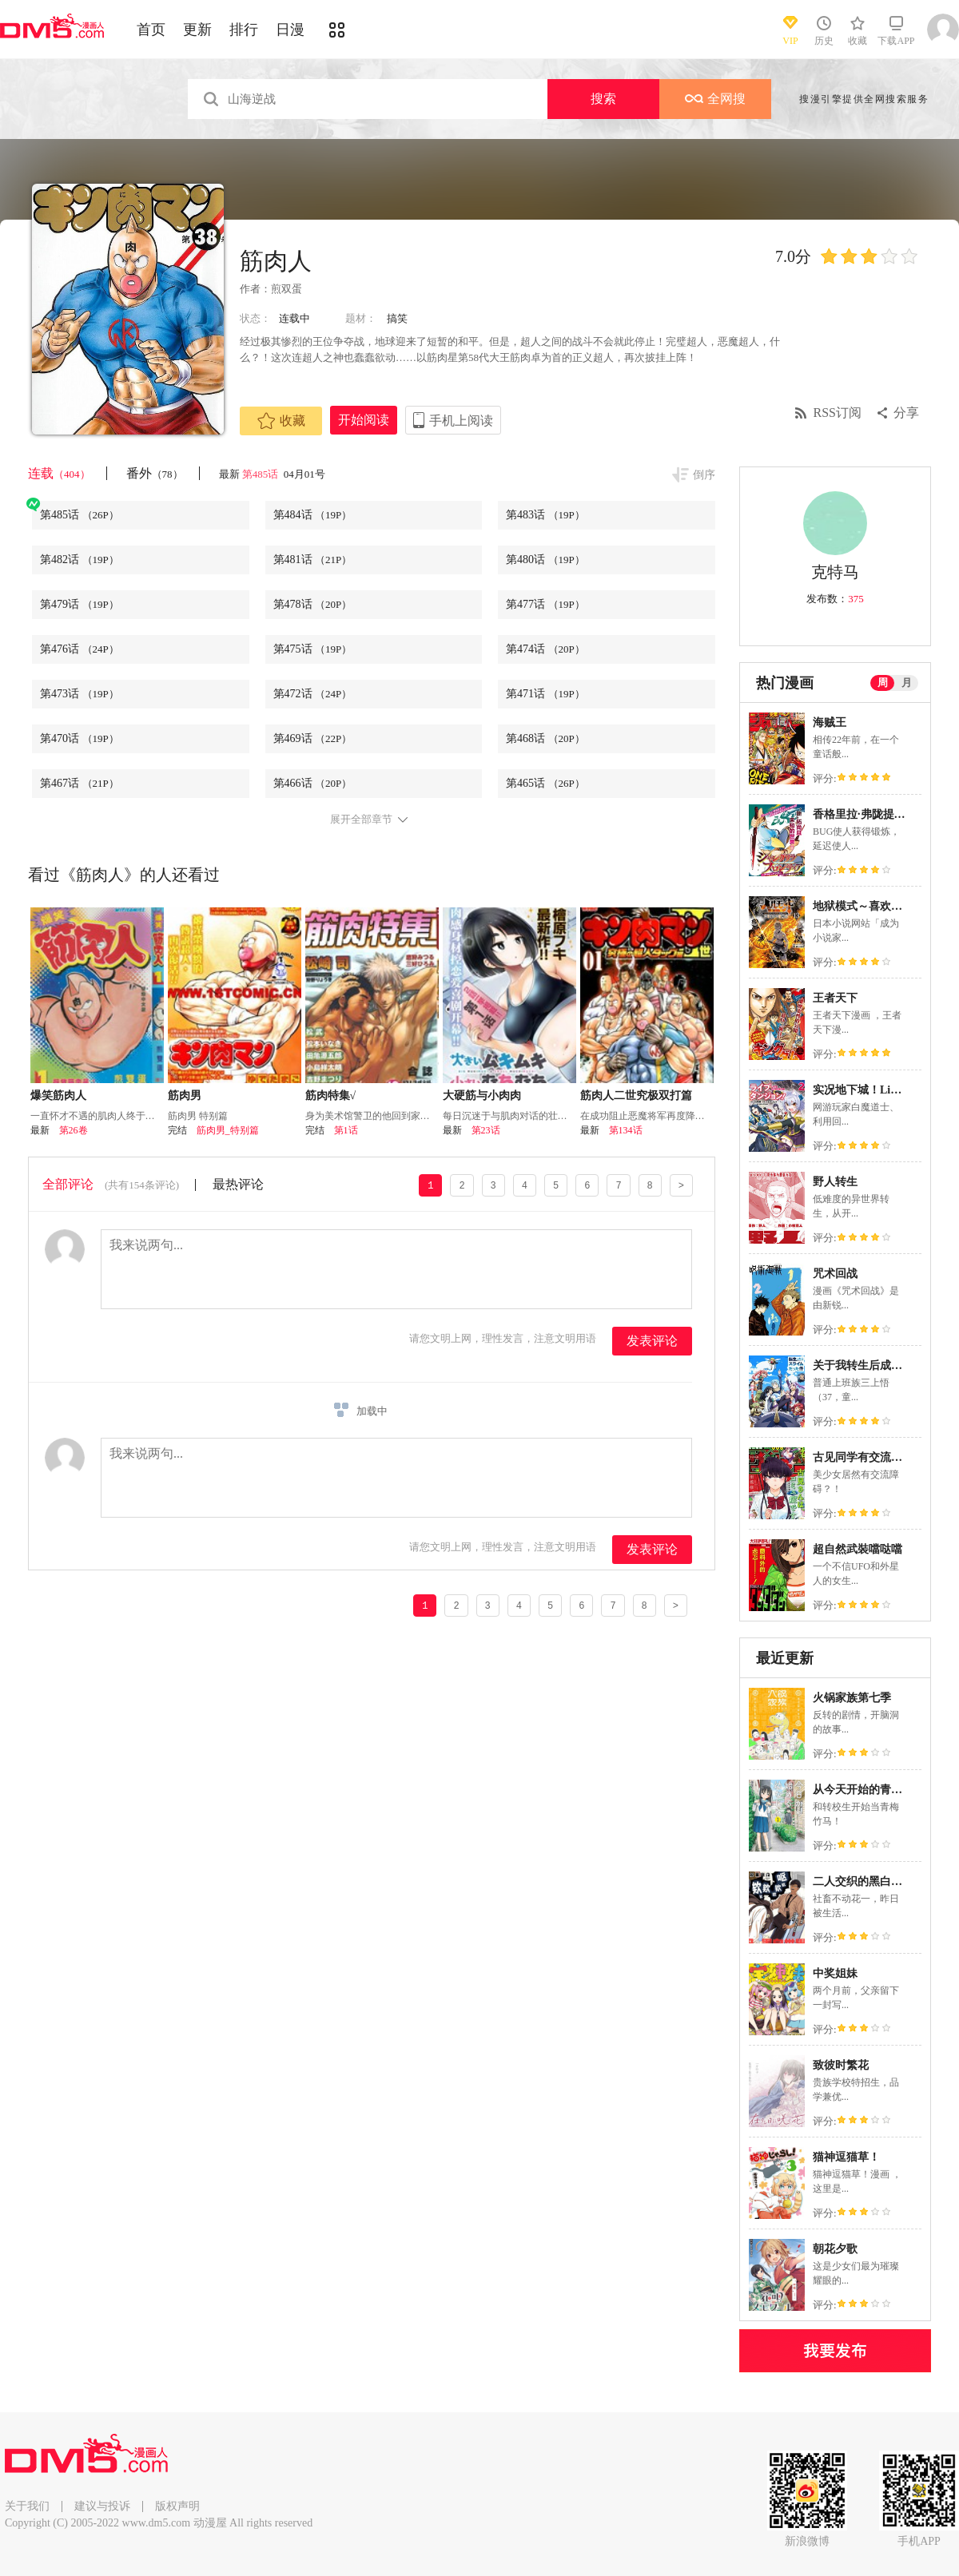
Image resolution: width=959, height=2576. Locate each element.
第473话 (79, 694)
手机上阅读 (461, 420)
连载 (59, 473)
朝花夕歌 (835, 2249)
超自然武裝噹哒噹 (857, 1549)
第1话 (346, 1130)
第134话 (626, 1130)
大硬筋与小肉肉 (482, 1095)
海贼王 (829, 722)
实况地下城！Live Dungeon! (881, 1090)
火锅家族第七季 (852, 1698)
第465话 (545, 783)
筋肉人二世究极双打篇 (636, 1095)
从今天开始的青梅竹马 (869, 1790)
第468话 (545, 738)
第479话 (79, 604)
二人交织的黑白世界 (863, 1881)
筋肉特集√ (330, 1095)
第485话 (261, 474)
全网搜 (715, 98)
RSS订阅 (838, 412)
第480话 (545, 560)
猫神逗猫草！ (846, 2157)
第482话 (79, 560)
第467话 (79, 783)
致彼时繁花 (841, 2065)
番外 (154, 473)
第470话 (79, 738)
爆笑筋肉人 (58, 1095)
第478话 (312, 604)
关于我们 (27, 2506)
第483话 (545, 515)
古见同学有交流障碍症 (869, 1457)
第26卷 (73, 1130)
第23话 (486, 1130)
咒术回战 (835, 1274)
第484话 (312, 515)
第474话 (545, 649)
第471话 (545, 694)
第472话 (312, 694)
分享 (906, 412)
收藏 (281, 421)
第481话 (312, 560)
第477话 (545, 604)
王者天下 (835, 998)
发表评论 (652, 1341)
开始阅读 (363, 420)
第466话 (312, 783)
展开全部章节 (361, 819)
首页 (151, 30)
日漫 (290, 30)
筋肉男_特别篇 (228, 1130)
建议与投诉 (102, 2506)
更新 (197, 30)
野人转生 (835, 1182)
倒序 (704, 475)
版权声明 (177, 2506)
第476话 (79, 649)
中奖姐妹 (835, 1973)
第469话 (312, 738)
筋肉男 (184, 1095)
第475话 (312, 649)
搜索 (603, 98)
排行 (243, 30)
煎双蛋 (286, 289)
